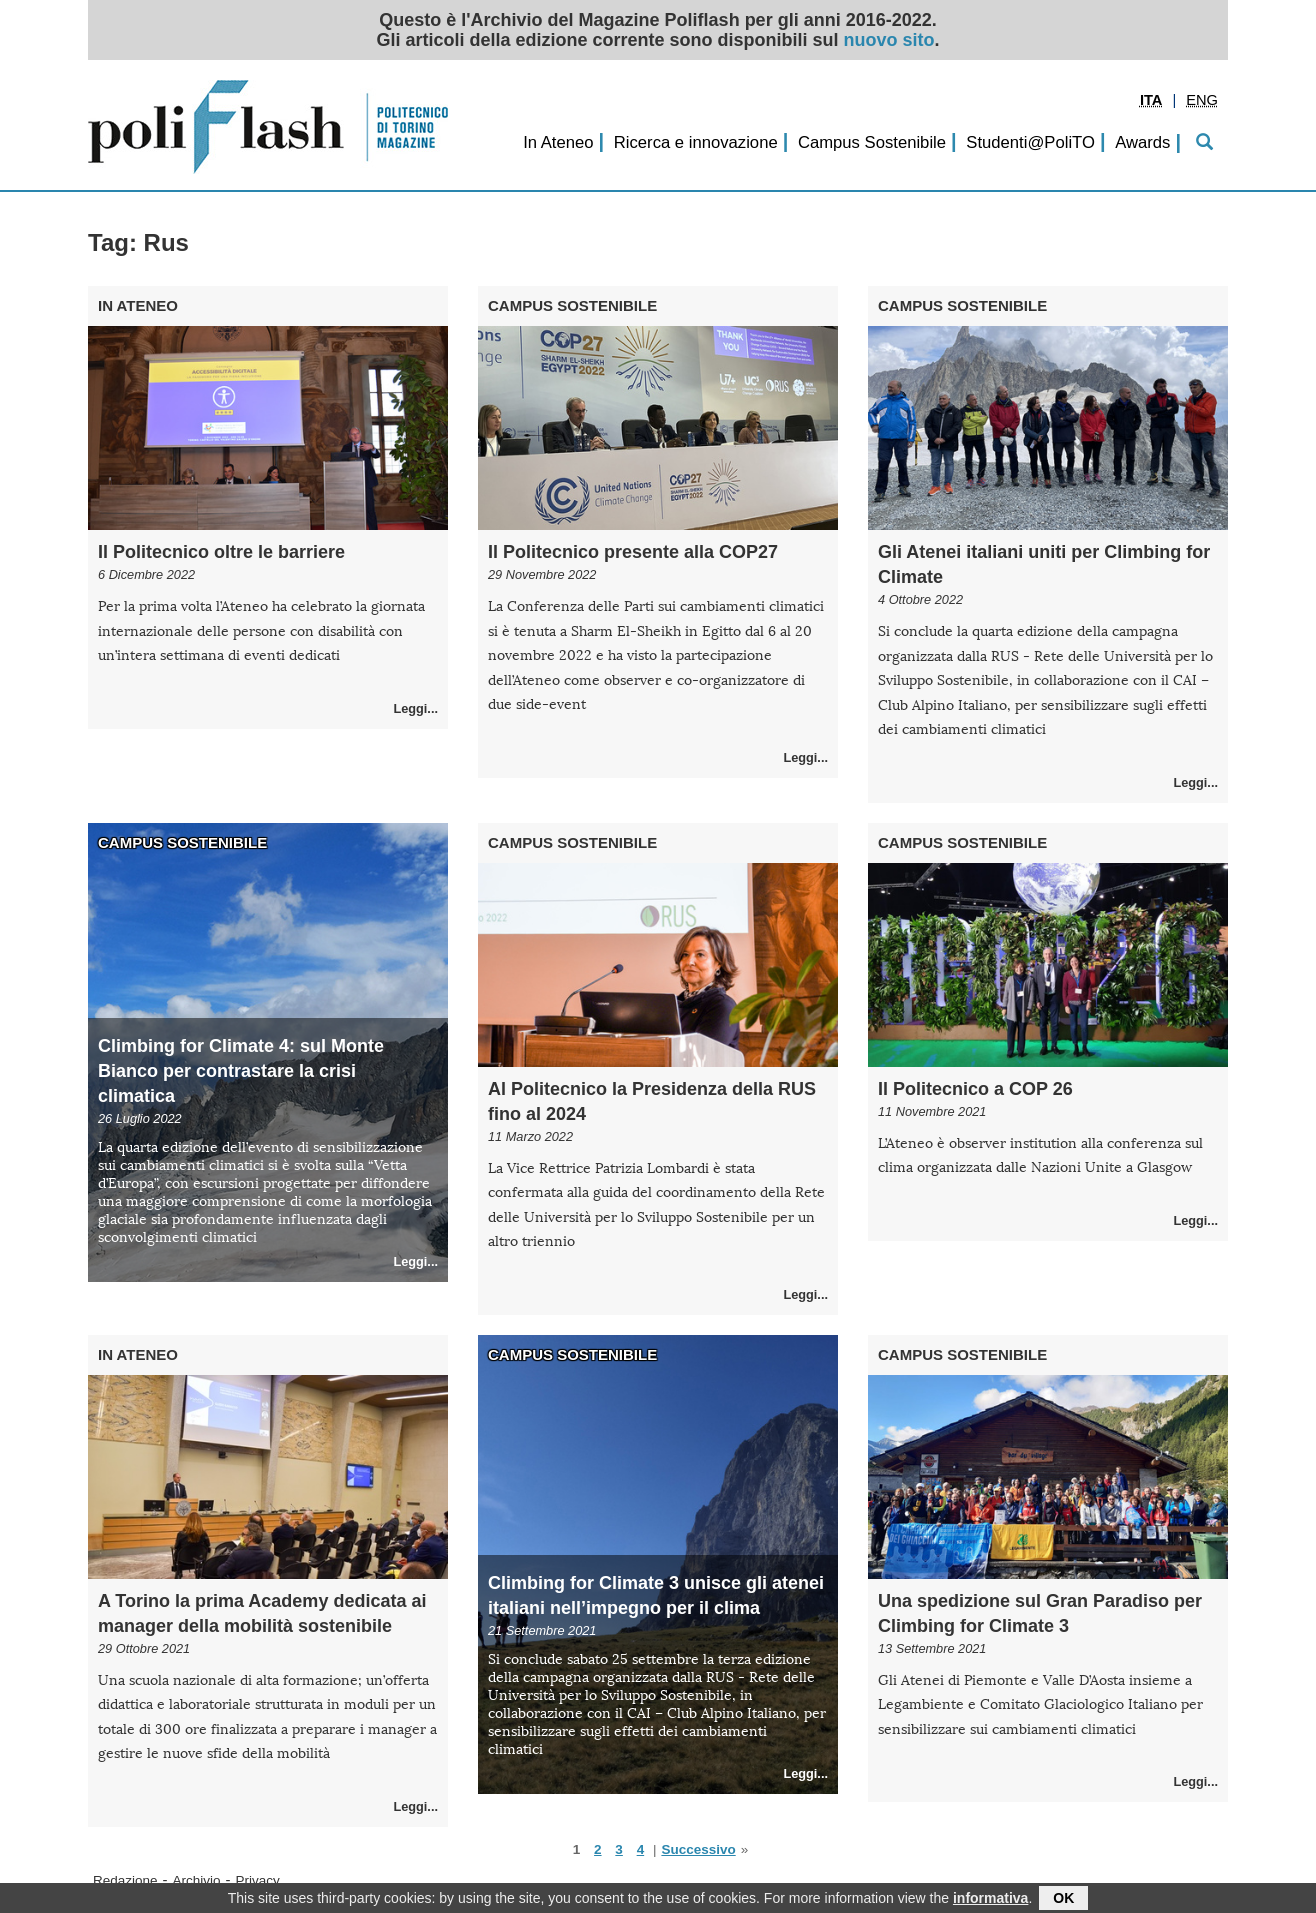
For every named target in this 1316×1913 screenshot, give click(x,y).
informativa (990, 1900)
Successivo (698, 1849)
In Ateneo (558, 142)
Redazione (125, 1880)
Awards (1142, 142)
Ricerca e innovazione (696, 142)
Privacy (258, 1880)
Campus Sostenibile (872, 142)
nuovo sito (889, 40)
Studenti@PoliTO (1030, 142)
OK (1063, 1900)
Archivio (197, 1880)
